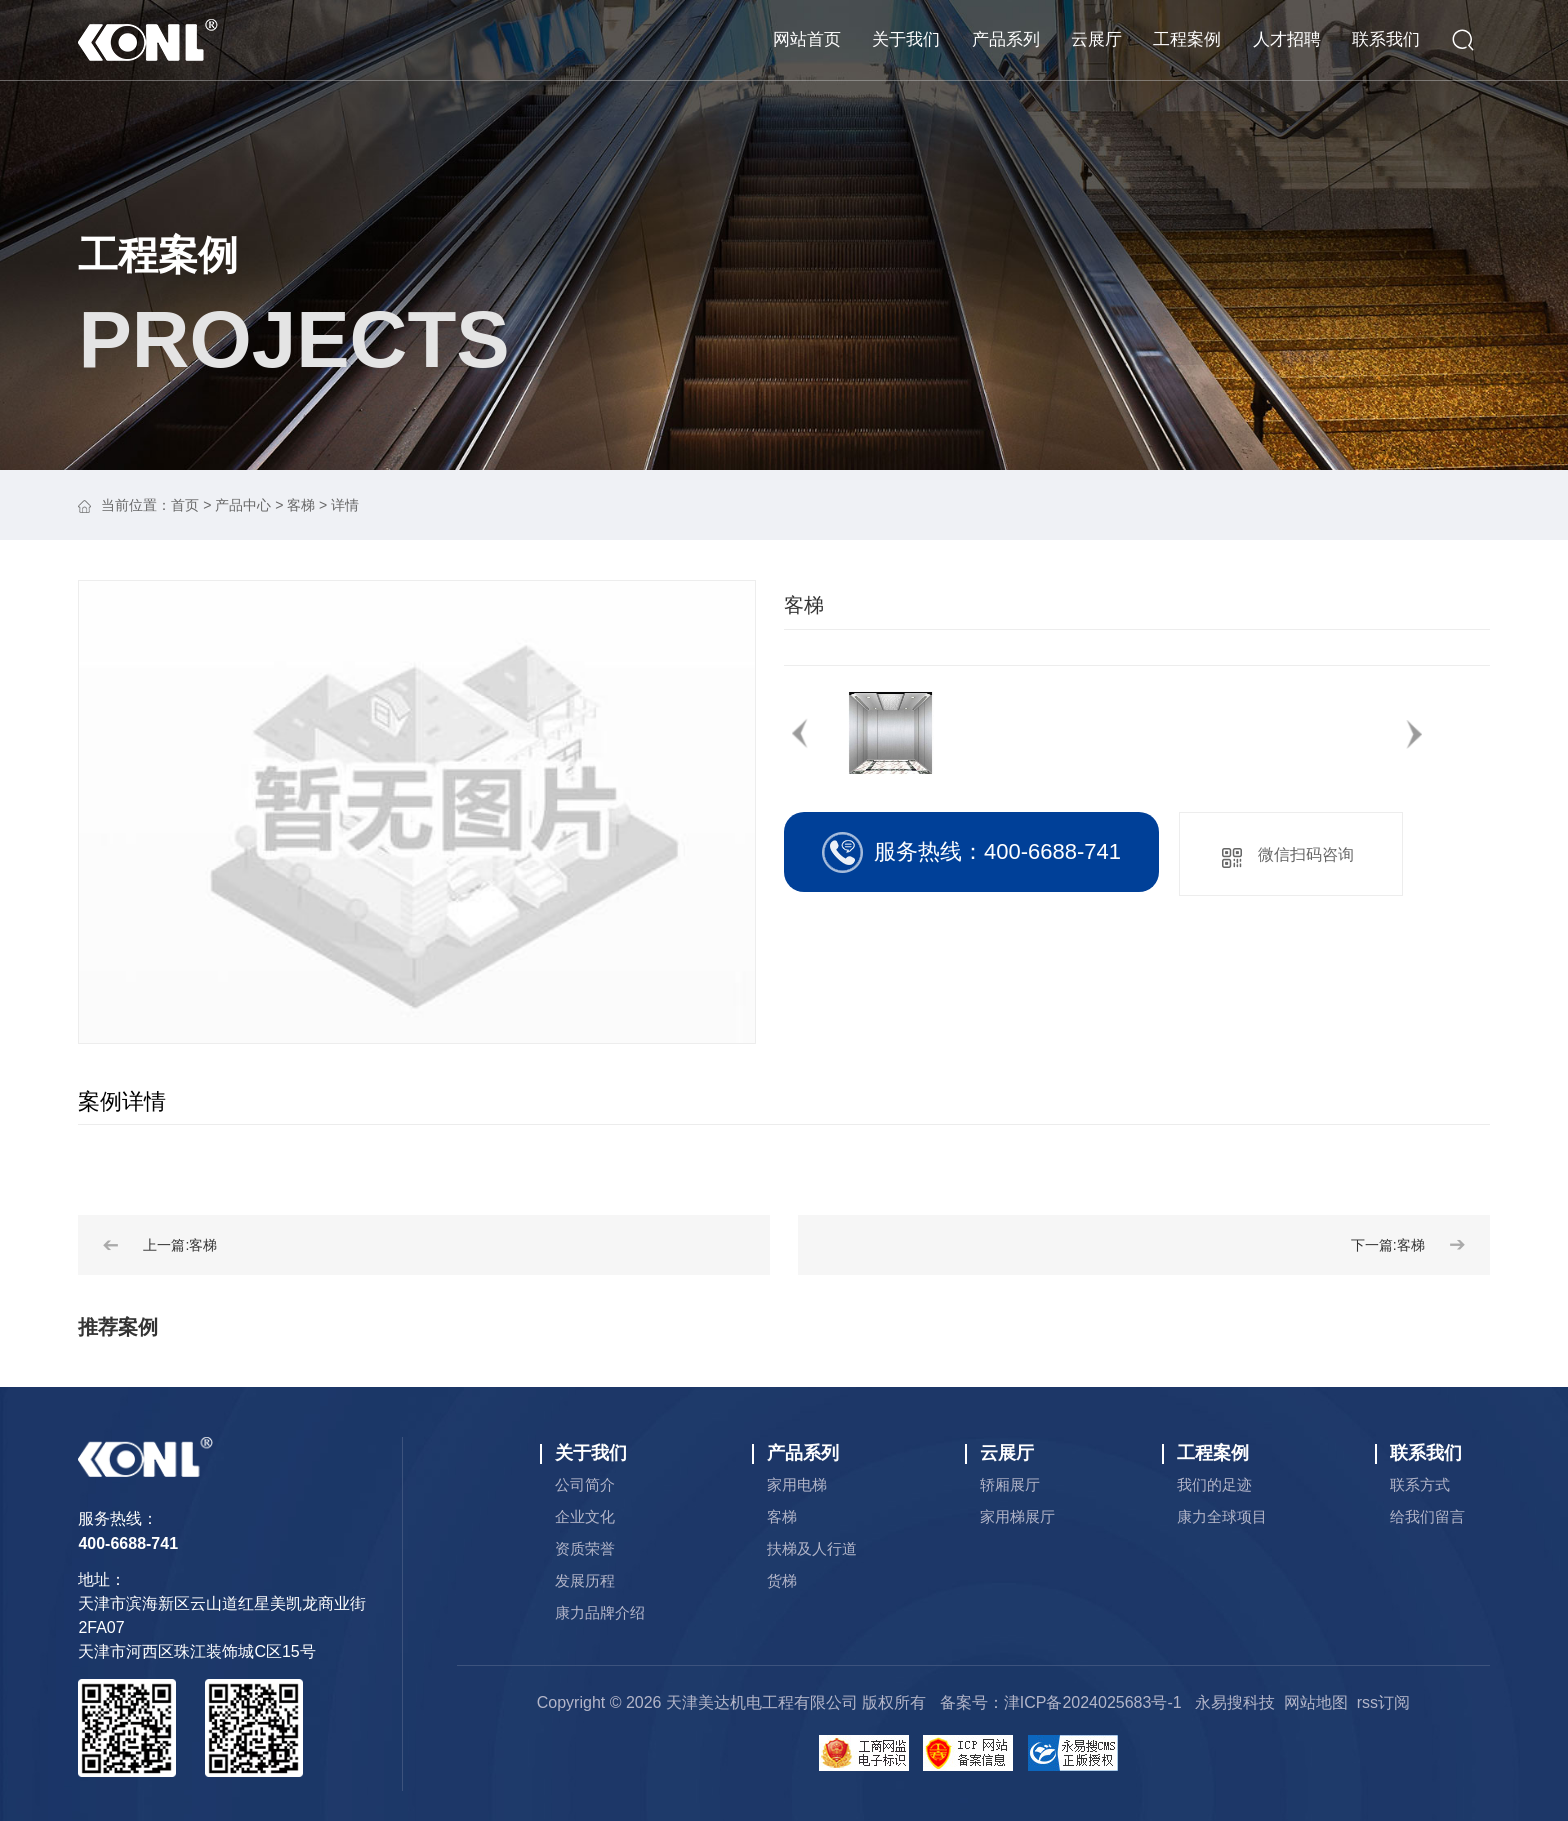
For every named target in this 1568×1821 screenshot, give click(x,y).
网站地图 (1316, 1702)
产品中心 (243, 505)
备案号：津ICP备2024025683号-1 (1061, 1702)
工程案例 (158, 255)
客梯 (301, 505)
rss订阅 (1383, 1702)
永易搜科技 (1235, 1702)
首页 (185, 505)
